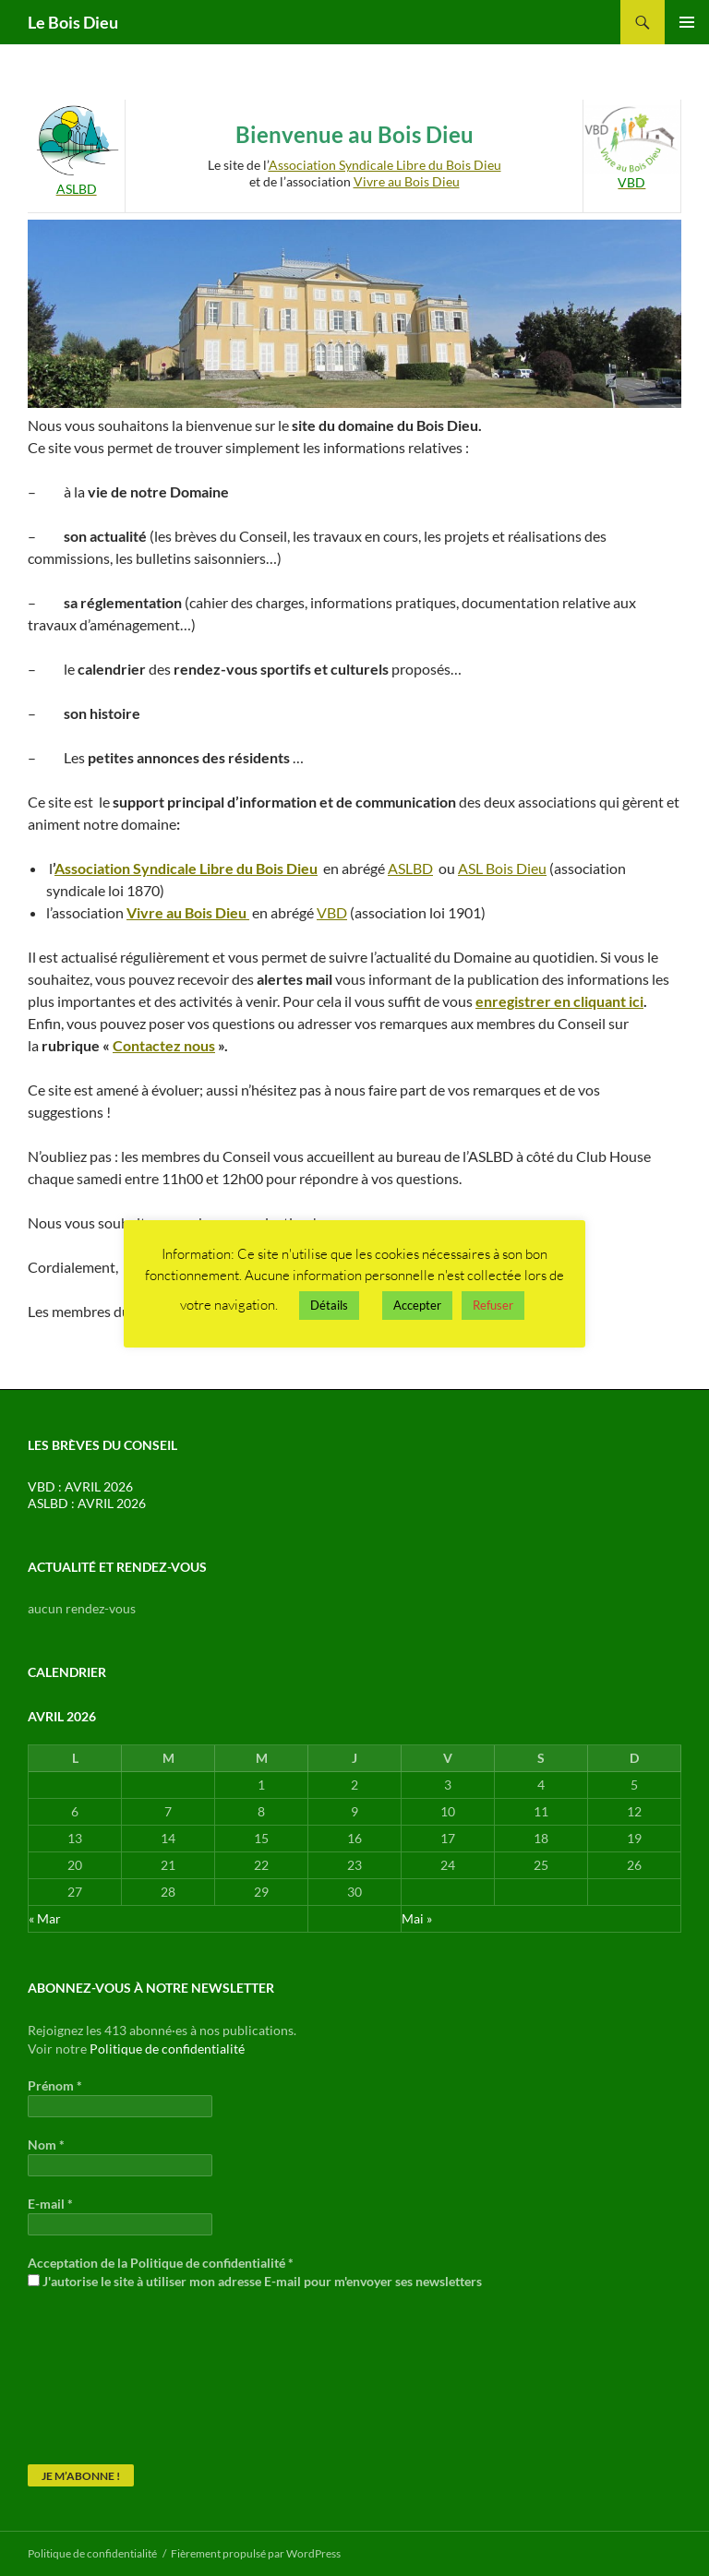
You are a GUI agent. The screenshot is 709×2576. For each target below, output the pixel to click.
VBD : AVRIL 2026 (80, 1486)
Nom (46, 2144)
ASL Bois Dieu (502, 868)
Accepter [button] (417, 1305)
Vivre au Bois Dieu (407, 181)
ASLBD (410, 868)
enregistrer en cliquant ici (559, 1001)
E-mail (50, 2203)
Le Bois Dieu (73, 22)
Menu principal (687, 22)
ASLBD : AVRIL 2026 (87, 1503)
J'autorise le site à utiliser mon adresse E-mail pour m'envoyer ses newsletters (255, 2281)
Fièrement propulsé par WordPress (256, 2553)
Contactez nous (164, 1045)
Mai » (417, 1918)
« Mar (45, 1918)
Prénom (55, 2085)
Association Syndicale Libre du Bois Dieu (385, 165)
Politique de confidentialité (167, 2048)
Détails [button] (329, 1305)
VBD (332, 912)
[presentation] (103, 2375)
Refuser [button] (493, 1305)
